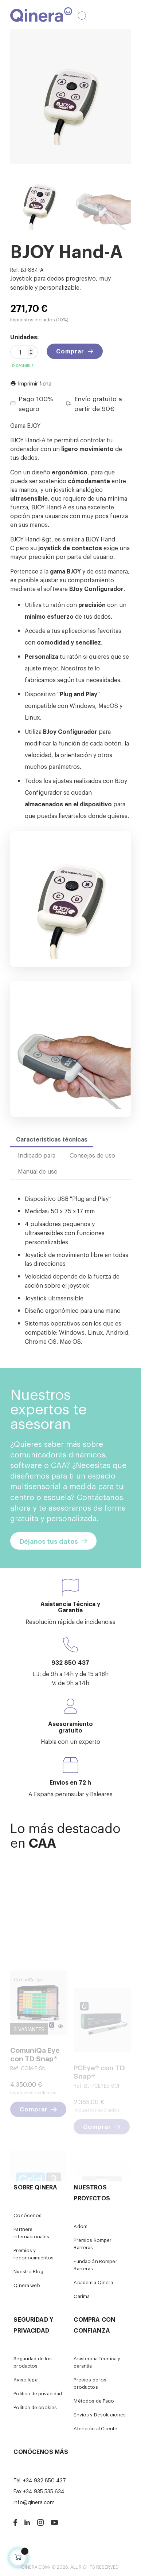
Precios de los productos (90, 2383)
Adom (80, 2226)
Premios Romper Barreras (92, 2243)
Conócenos (27, 2215)
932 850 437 (70, 1662)
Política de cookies (35, 2407)
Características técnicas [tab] (51, 1139)
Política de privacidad (37, 2393)
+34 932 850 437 (44, 2480)
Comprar (70, 351)
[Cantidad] (24, 352)
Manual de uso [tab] (38, 1171)
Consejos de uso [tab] (92, 1155)
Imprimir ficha (30, 383)
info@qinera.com (34, 2501)
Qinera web (26, 2285)
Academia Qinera (93, 2282)
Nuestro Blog (28, 2271)
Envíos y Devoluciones (100, 2414)
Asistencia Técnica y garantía (97, 2362)
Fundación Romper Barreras (95, 2264)
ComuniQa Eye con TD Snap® (35, 2105)
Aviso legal (26, 2379)
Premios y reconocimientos (33, 2253)
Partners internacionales (31, 2232)
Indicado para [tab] (36, 1155)
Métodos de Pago (94, 2400)
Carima (82, 2296)
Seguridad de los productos (32, 2362)
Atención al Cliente (95, 2428)
